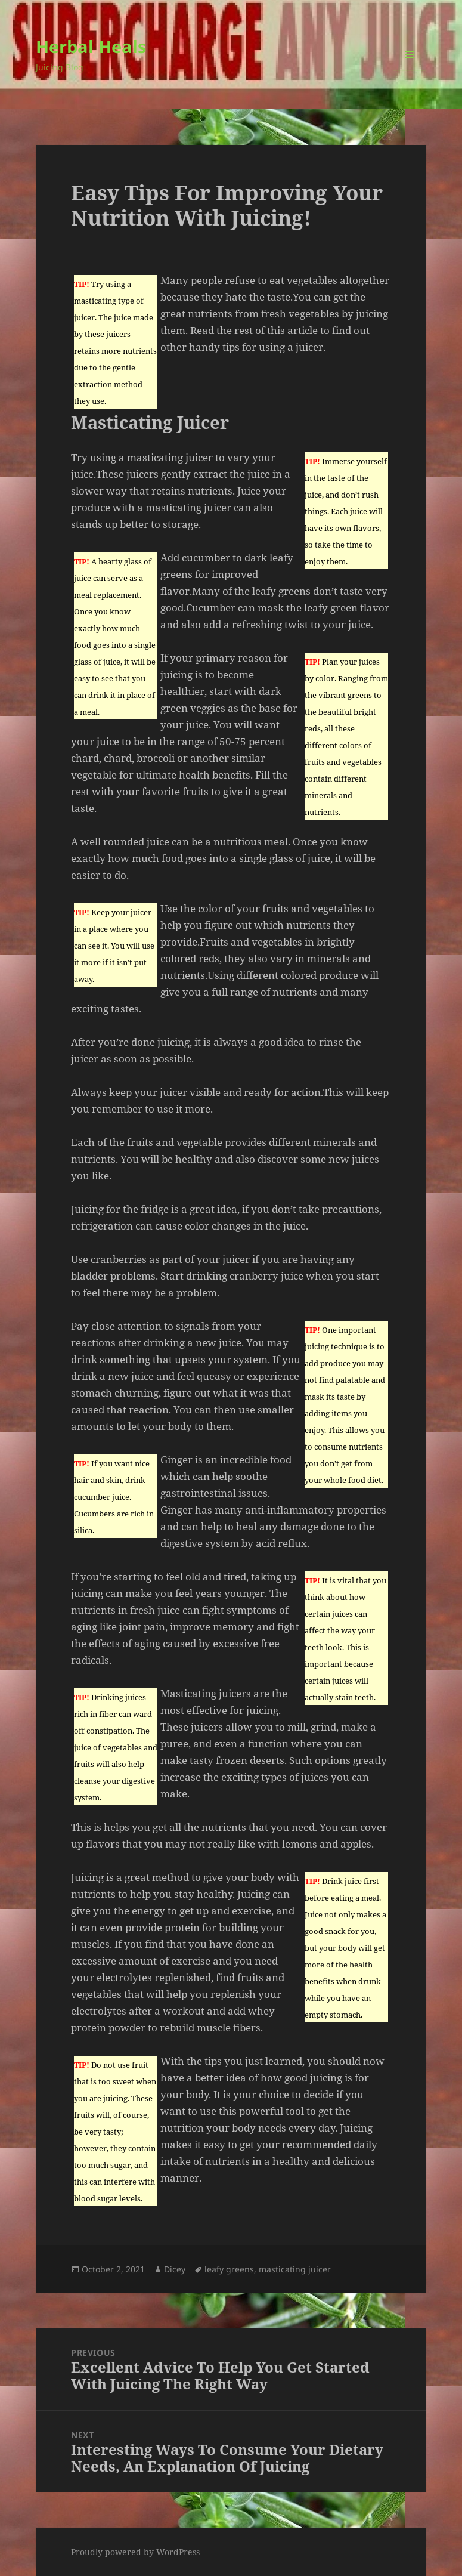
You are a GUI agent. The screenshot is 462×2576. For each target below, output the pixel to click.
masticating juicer (295, 2269)
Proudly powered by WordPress (135, 2552)
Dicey (174, 2269)
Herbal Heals (91, 46)
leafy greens (229, 2269)
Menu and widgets (409, 70)
